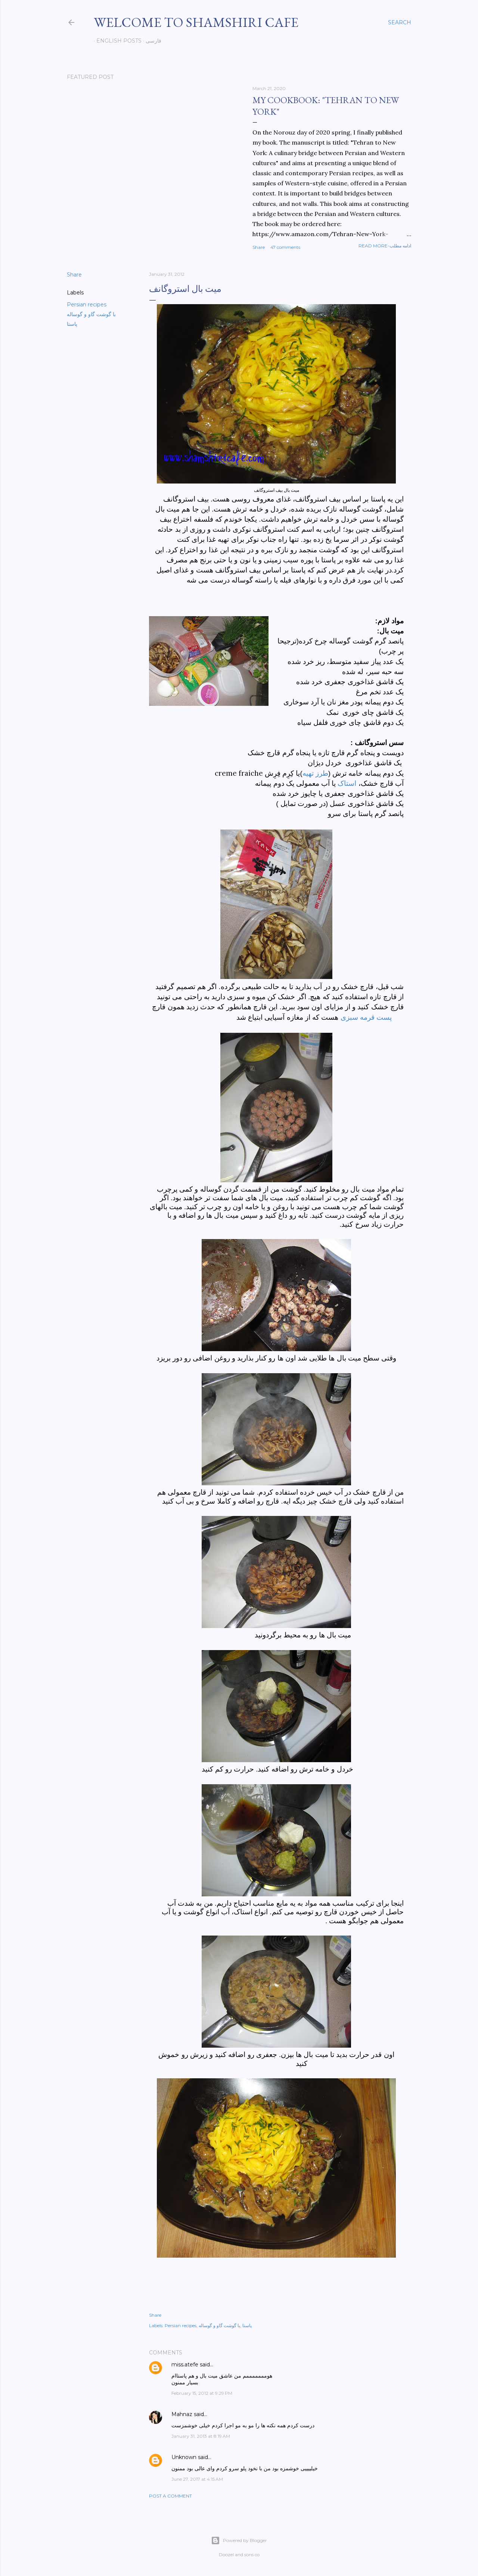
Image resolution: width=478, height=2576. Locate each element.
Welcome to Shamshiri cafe (196, 22)
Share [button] (258, 247)
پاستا (72, 324)
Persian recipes (86, 304)
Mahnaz (181, 2414)
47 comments (285, 247)
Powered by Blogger (239, 2540)
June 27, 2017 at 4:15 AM (197, 2479)
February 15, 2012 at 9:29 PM (201, 2393)
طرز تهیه (315, 773)
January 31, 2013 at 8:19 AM (200, 2436)
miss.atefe (184, 2364)
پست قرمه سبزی (366, 1017)
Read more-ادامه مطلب (384, 245)
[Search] (399, 22)
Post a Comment (170, 2496)
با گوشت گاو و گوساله (91, 314)
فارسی (151, 40)
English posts (116, 40)
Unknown (183, 2457)
